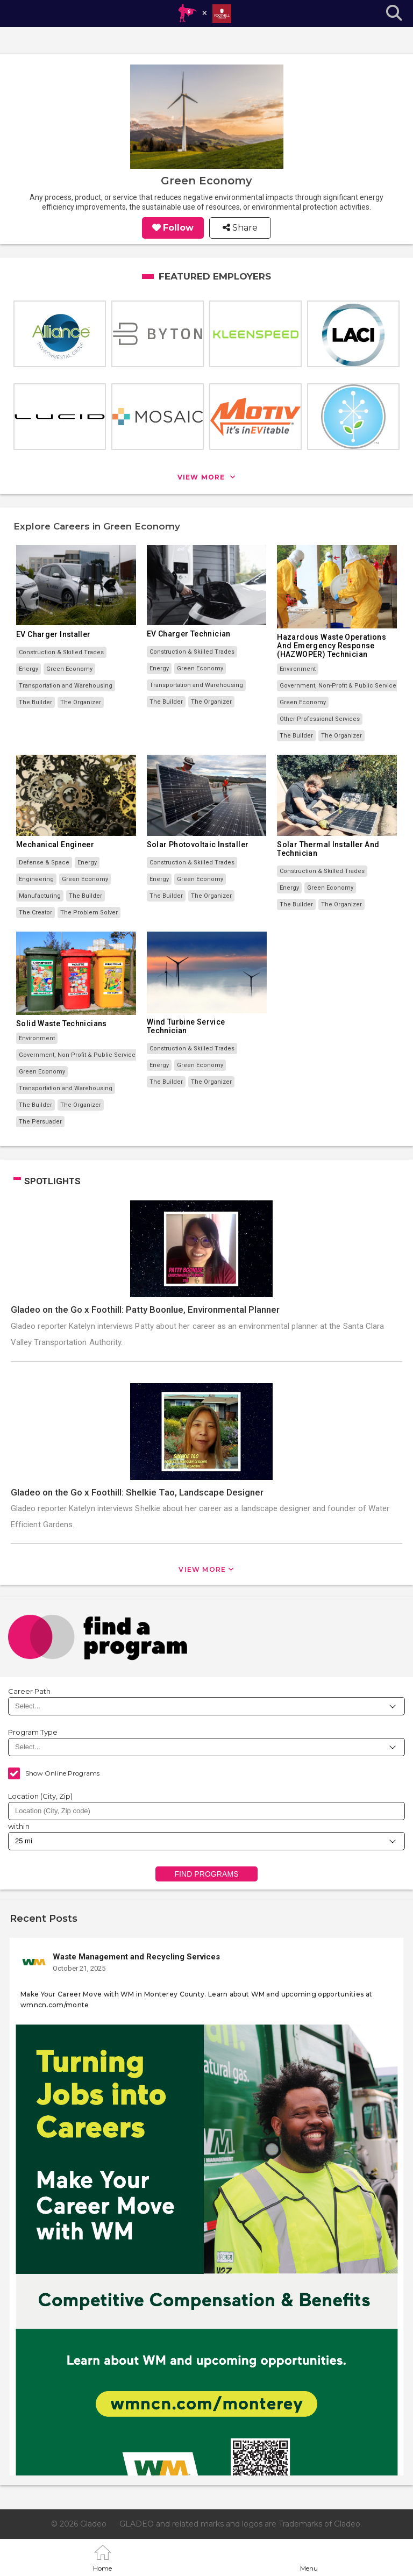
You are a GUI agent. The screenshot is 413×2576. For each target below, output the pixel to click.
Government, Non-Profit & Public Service (338, 686)
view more (202, 477)
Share (244, 228)
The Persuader (40, 1122)
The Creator (35, 912)
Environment (298, 669)
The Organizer (80, 702)
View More (202, 1569)
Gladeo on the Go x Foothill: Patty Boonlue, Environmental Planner (145, 1309)
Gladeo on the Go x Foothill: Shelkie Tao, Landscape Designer (137, 1492)
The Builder (35, 702)
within (19, 1826)
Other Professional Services (320, 719)
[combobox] (206, 1811)
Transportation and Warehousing (65, 686)
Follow (178, 228)
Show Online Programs (62, 1773)
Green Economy (69, 669)
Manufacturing (40, 896)
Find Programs (206, 1874)
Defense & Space (44, 862)
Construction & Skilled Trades (61, 652)
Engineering (36, 879)
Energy (28, 669)
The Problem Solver (89, 912)
